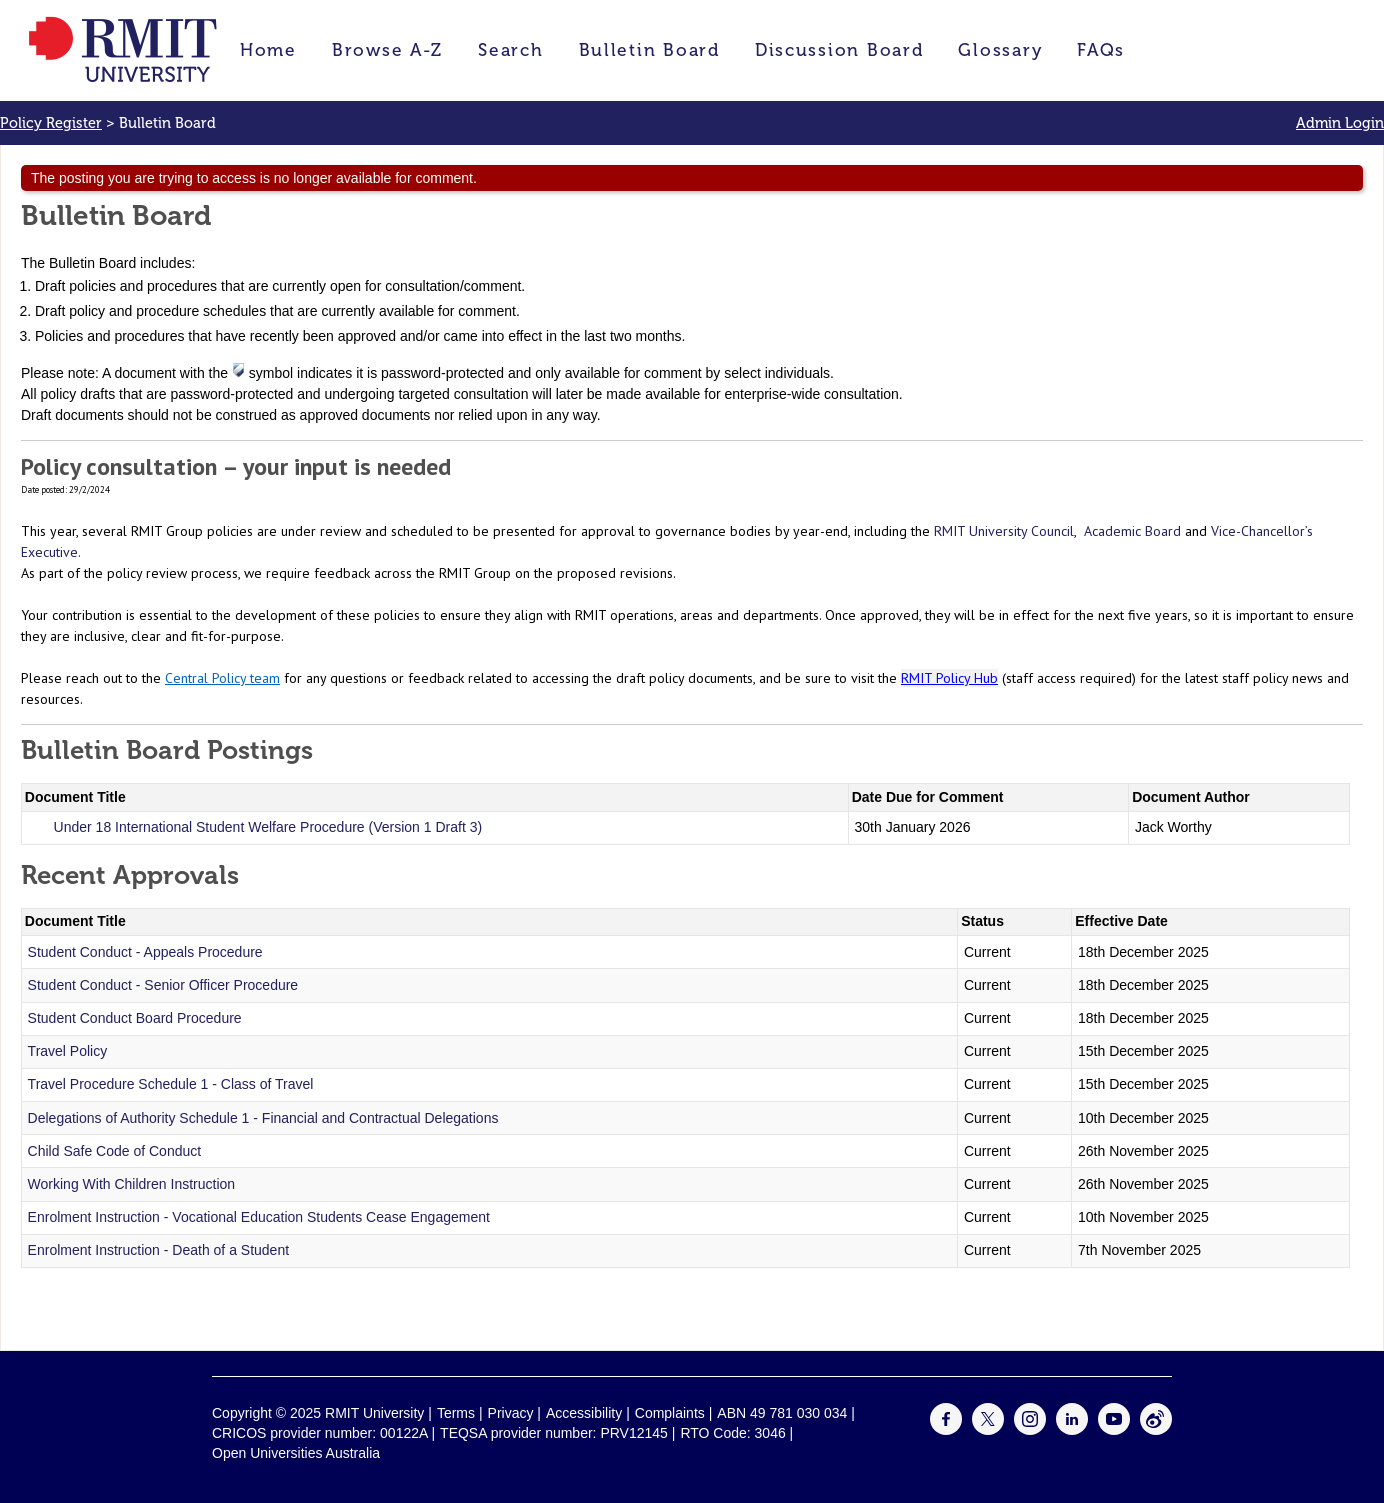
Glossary (1000, 50)
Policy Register (51, 123)
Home (268, 50)
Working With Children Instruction (131, 1184)
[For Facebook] (946, 1430)
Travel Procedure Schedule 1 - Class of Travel (171, 1084)
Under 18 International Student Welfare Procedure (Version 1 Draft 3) (268, 827)
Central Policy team (222, 678)
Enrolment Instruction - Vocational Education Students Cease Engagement (259, 1217)
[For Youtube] (1114, 1430)
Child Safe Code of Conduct (115, 1151)
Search (510, 50)
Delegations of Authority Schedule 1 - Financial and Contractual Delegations (263, 1118)
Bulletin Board (649, 50)
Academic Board (1132, 531)
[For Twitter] (988, 1430)
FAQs (1101, 50)
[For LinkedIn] (1072, 1430)
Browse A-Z (387, 50)
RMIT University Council (1004, 531)
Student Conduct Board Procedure (135, 1018)
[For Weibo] (1156, 1430)
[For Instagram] (1030, 1430)
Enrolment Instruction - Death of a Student (158, 1250)
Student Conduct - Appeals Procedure (145, 952)
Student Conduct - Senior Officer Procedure (163, 985)
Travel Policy (68, 1051)
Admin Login (1340, 123)
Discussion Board (839, 50)
